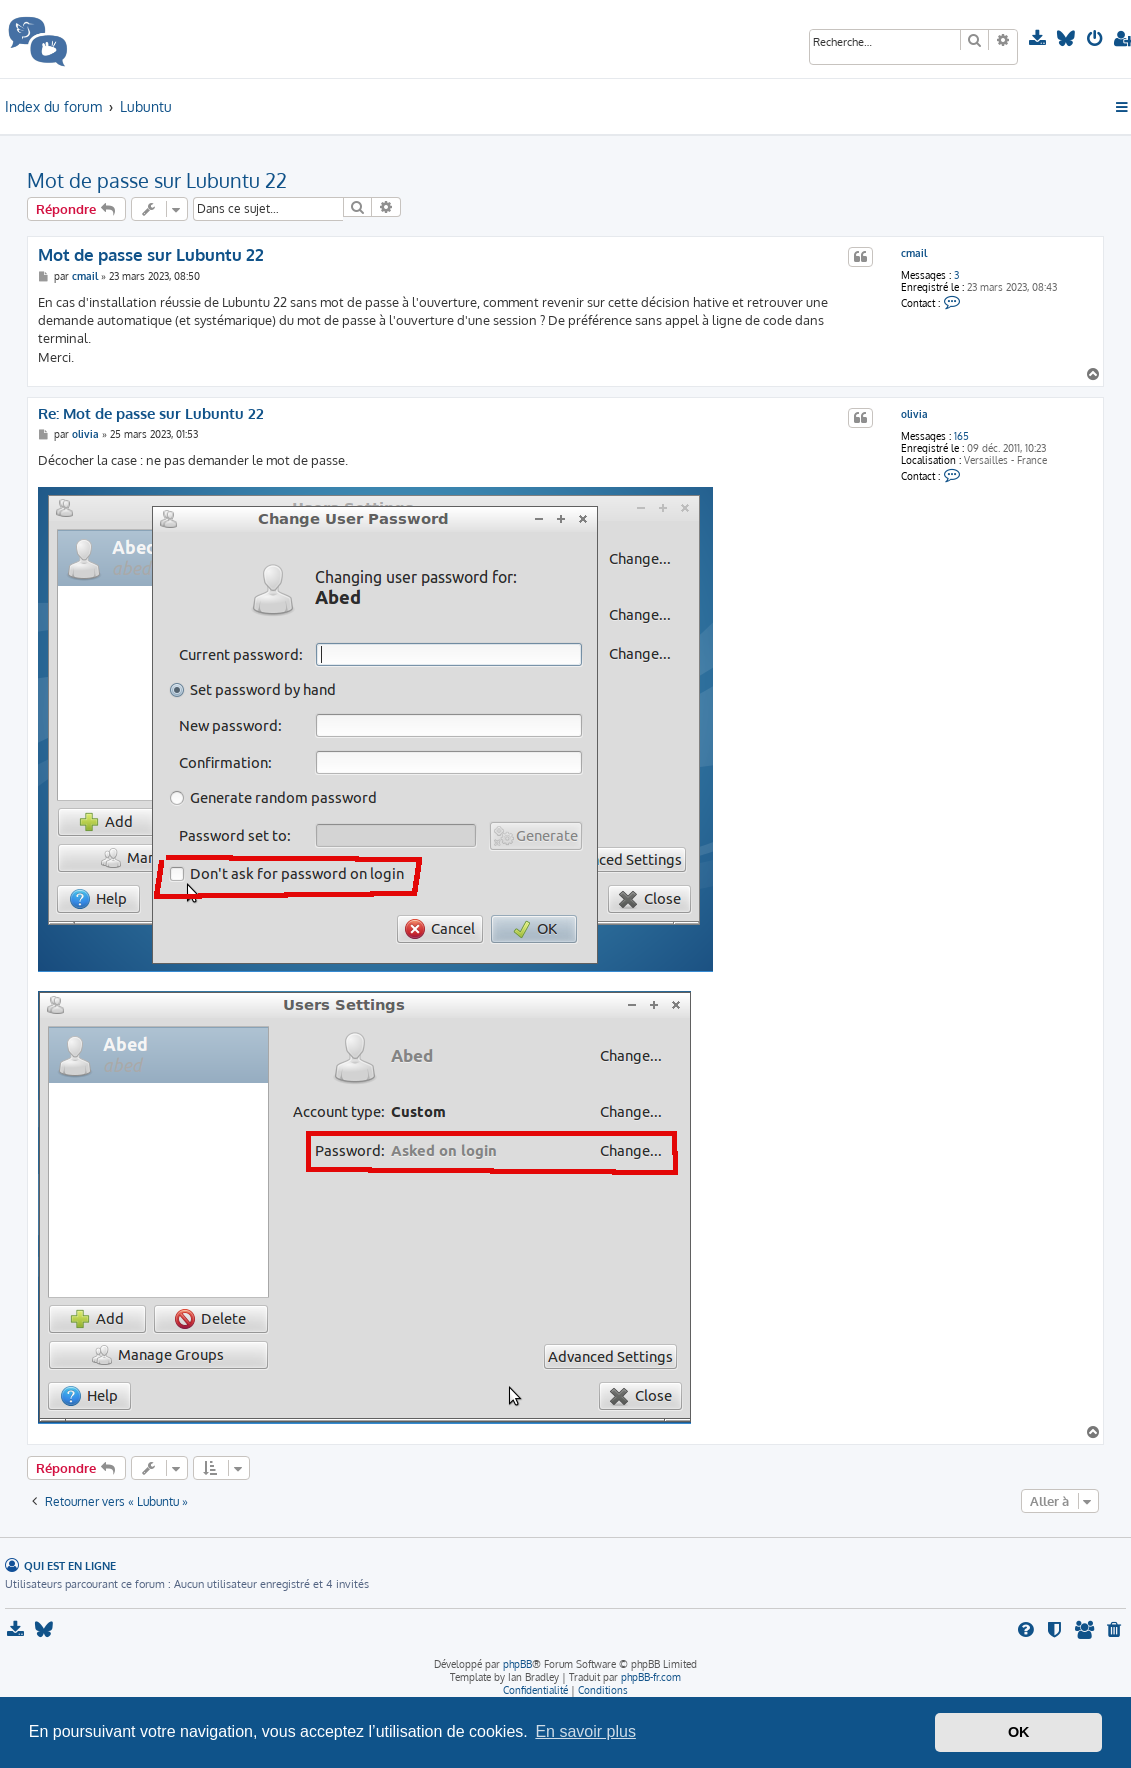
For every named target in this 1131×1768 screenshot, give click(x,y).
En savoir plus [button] (585, 1731)
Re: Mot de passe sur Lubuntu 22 (151, 414)
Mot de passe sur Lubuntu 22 (157, 180)
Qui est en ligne (70, 1565)
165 (961, 436)
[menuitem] (1039, 39)
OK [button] (1019, 1732)
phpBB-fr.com (651, 1677)
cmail (914, 253)
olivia (914, 414)
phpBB (517, 1664)
